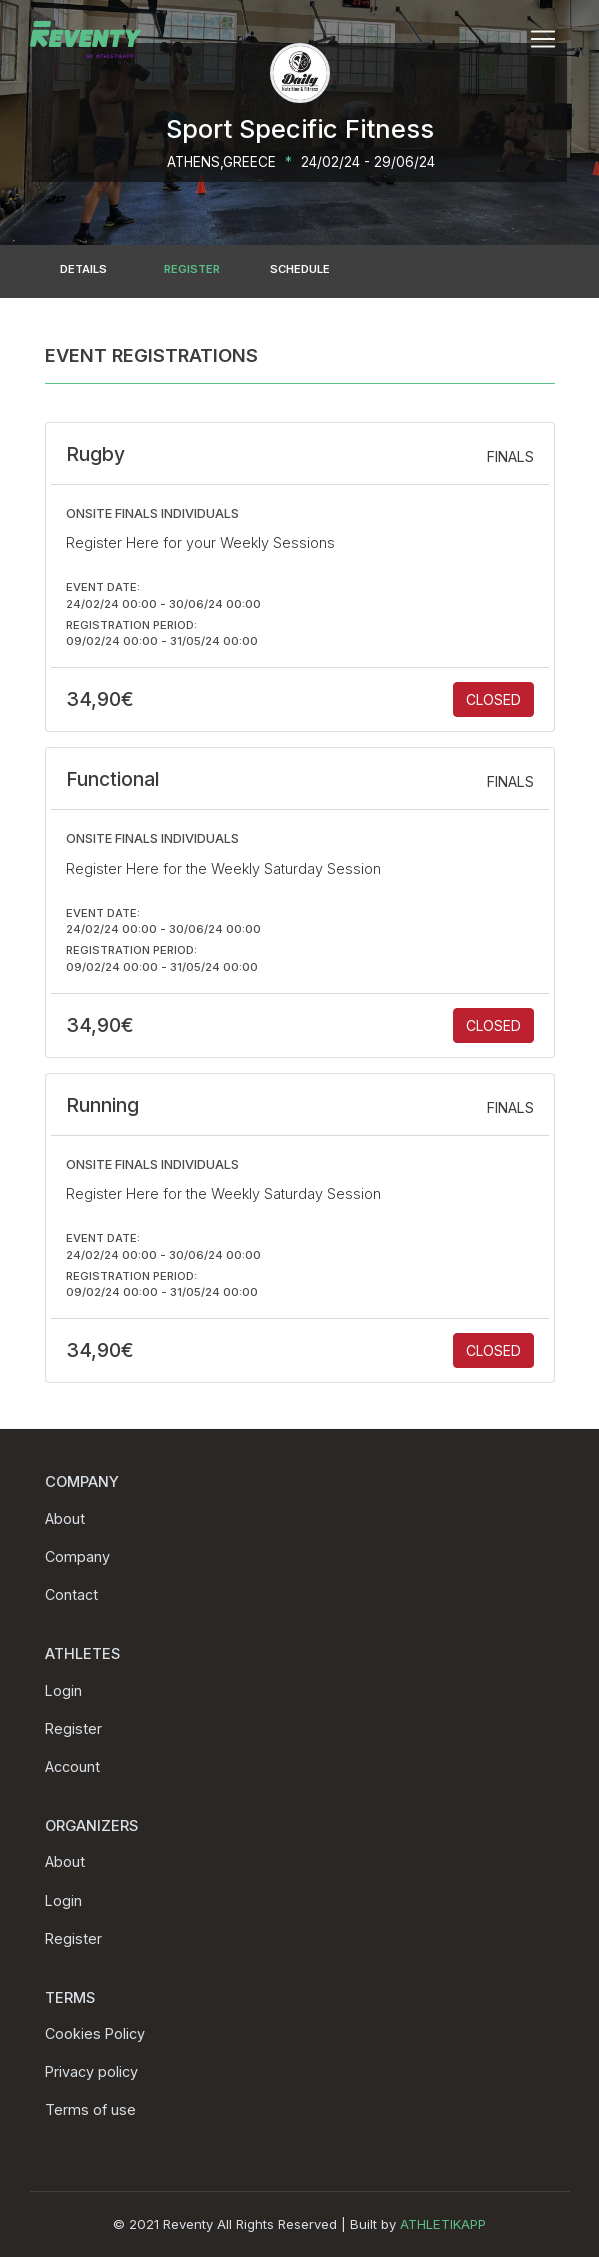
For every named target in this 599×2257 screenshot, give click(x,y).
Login (63, 1690)
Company (77, 1556)
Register (73, 1728)
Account (72, 1766)
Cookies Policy (95, 2033)
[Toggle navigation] (543, 39)
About (65, 1518)
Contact (71, 1594)
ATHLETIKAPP (443, 2224)
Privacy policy (91, 2071)
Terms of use (90, 2109)
